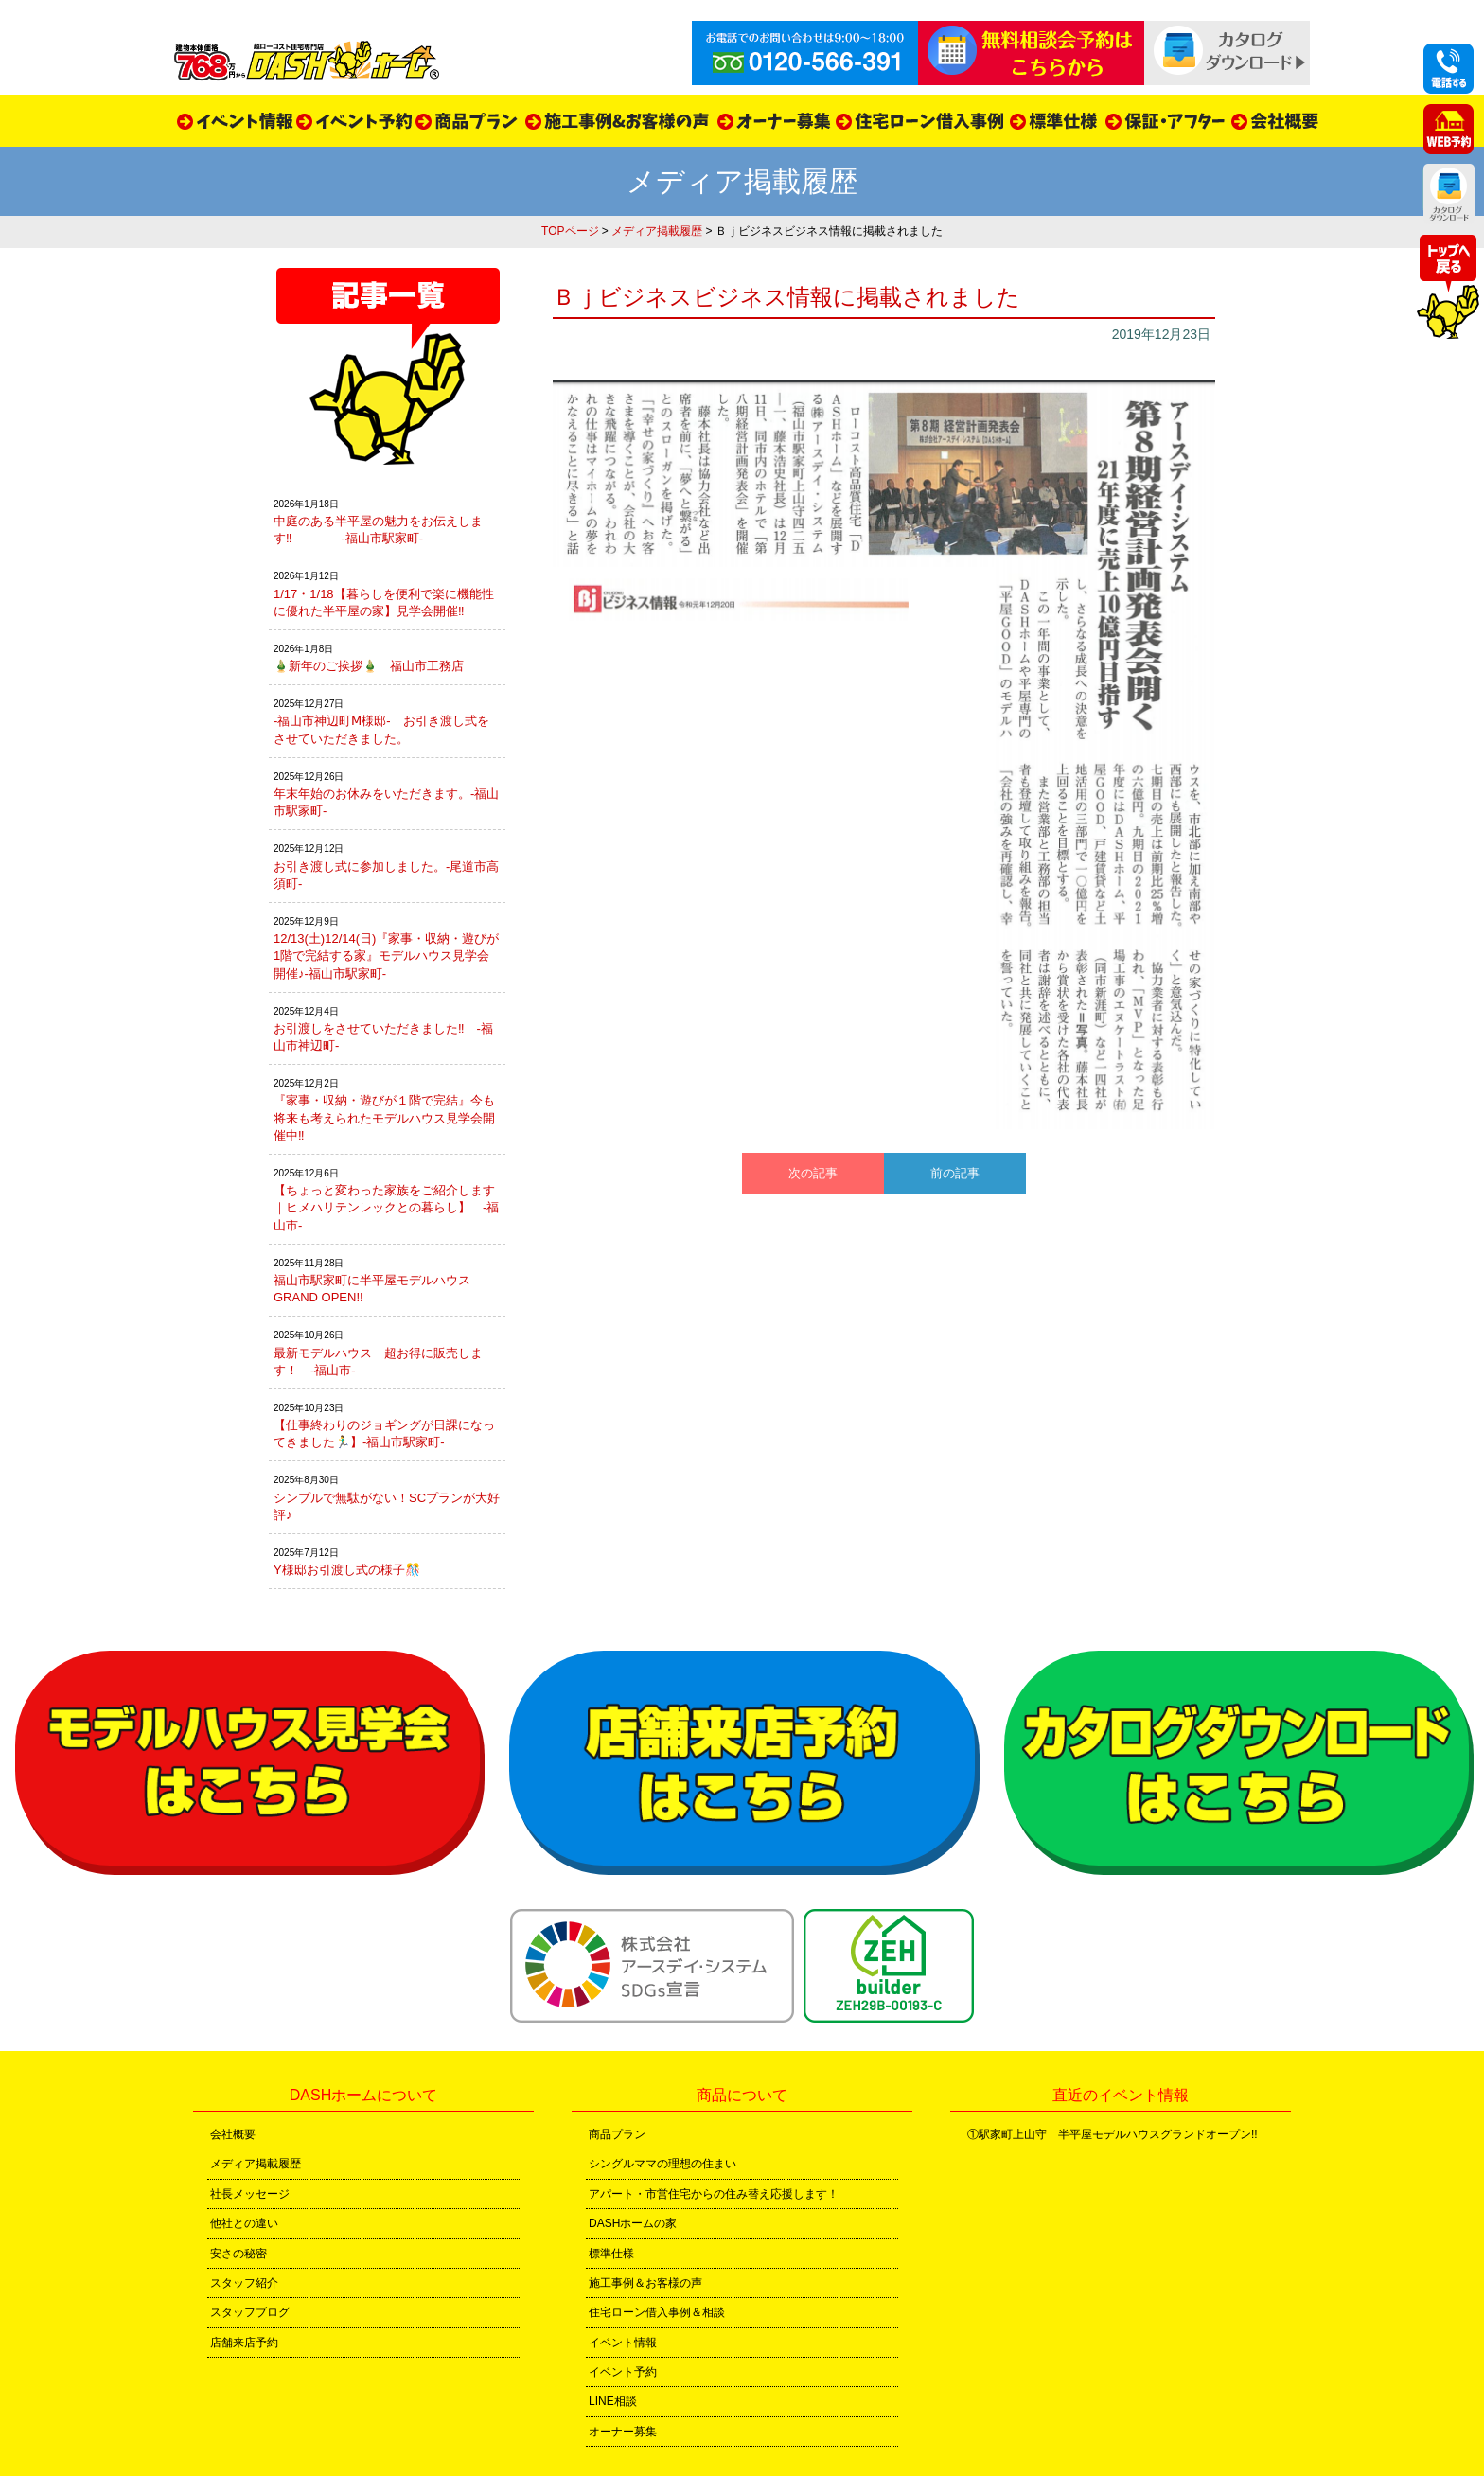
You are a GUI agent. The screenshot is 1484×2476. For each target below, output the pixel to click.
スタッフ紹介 (244, 2283)
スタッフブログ (250, 2312)
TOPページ (569, 231)
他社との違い (244, 2223)
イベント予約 (623, 2372)
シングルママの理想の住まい (662, 2163)
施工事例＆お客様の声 (645, 2283)
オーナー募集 (623, 2431)
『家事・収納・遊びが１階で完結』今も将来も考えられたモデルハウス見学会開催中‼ (384, 1117)
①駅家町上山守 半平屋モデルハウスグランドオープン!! (1112, 2134)
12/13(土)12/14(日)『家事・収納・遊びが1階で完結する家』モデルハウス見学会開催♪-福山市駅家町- (386, 955)
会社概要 (233, 2134)
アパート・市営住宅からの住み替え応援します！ (714, 2194)
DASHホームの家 (633, 2223)
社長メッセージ (250, 2194)
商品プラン (617, 2134)
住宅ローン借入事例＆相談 (657, 2312)
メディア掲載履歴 (656, 231)
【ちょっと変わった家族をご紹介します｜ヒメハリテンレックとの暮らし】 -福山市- (386, 1207)
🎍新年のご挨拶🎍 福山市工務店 (369, 666)
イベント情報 (623, 2342)
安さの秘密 (238, 2253)
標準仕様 (611, 2253)
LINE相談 (613, 2401)
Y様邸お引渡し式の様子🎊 (347, 1570)
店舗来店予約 (244, 2342)
